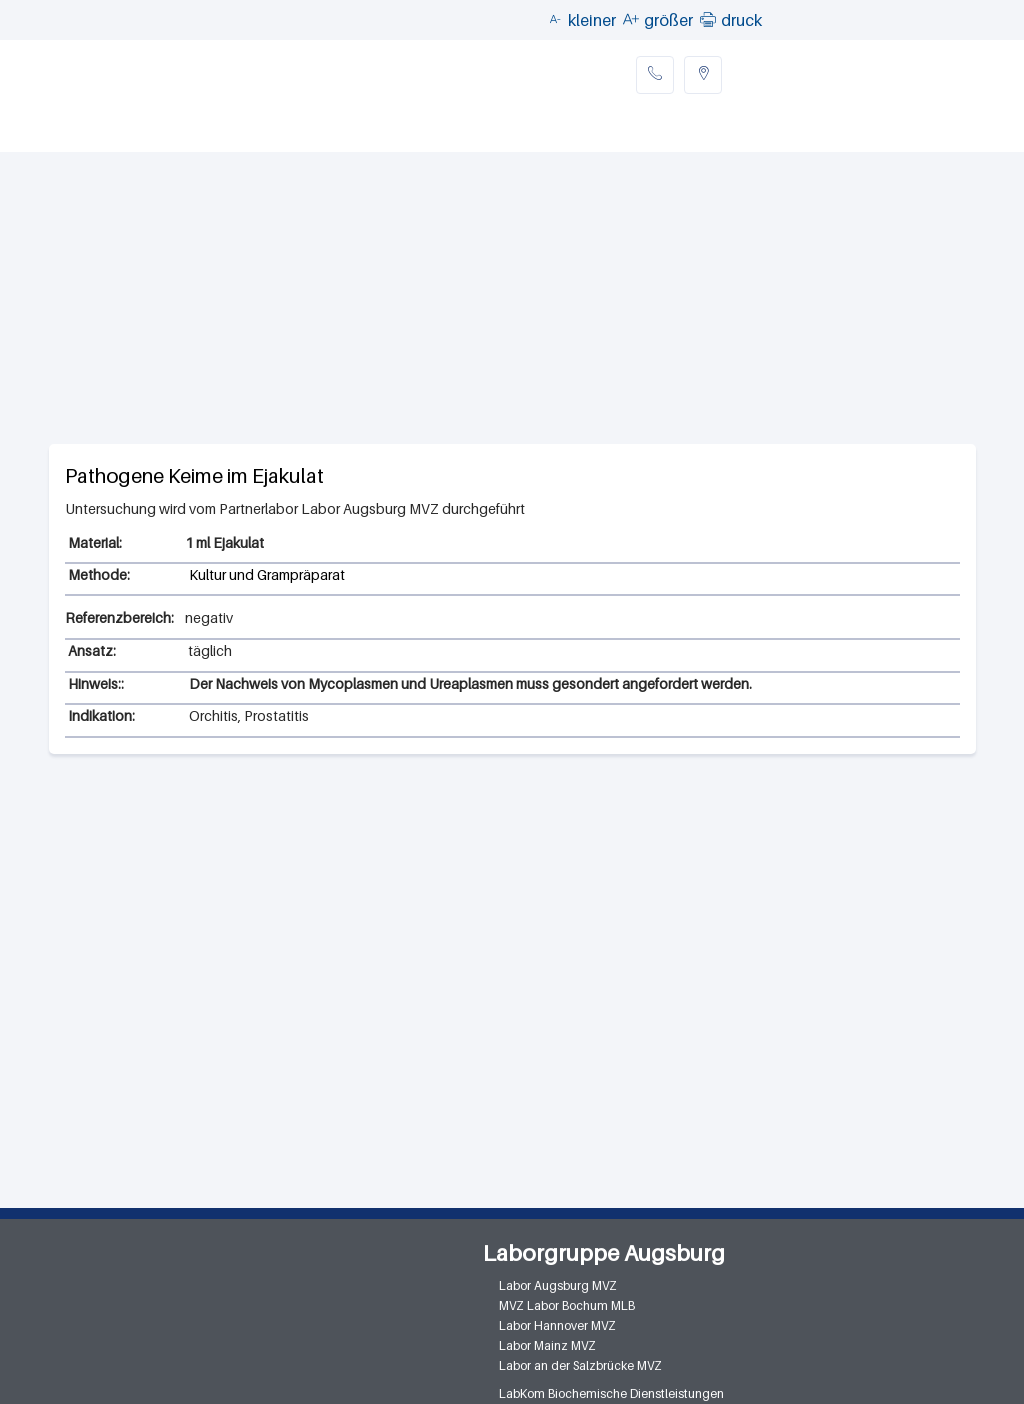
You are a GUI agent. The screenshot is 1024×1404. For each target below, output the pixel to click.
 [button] (708, 19)
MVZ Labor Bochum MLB (567, 1305)
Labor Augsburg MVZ (558, 1285)
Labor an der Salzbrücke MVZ (580, 1365)
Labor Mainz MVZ (547, 1345)
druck (741, 20)
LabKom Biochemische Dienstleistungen (611, 1393)
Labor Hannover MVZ (557, 1325)
